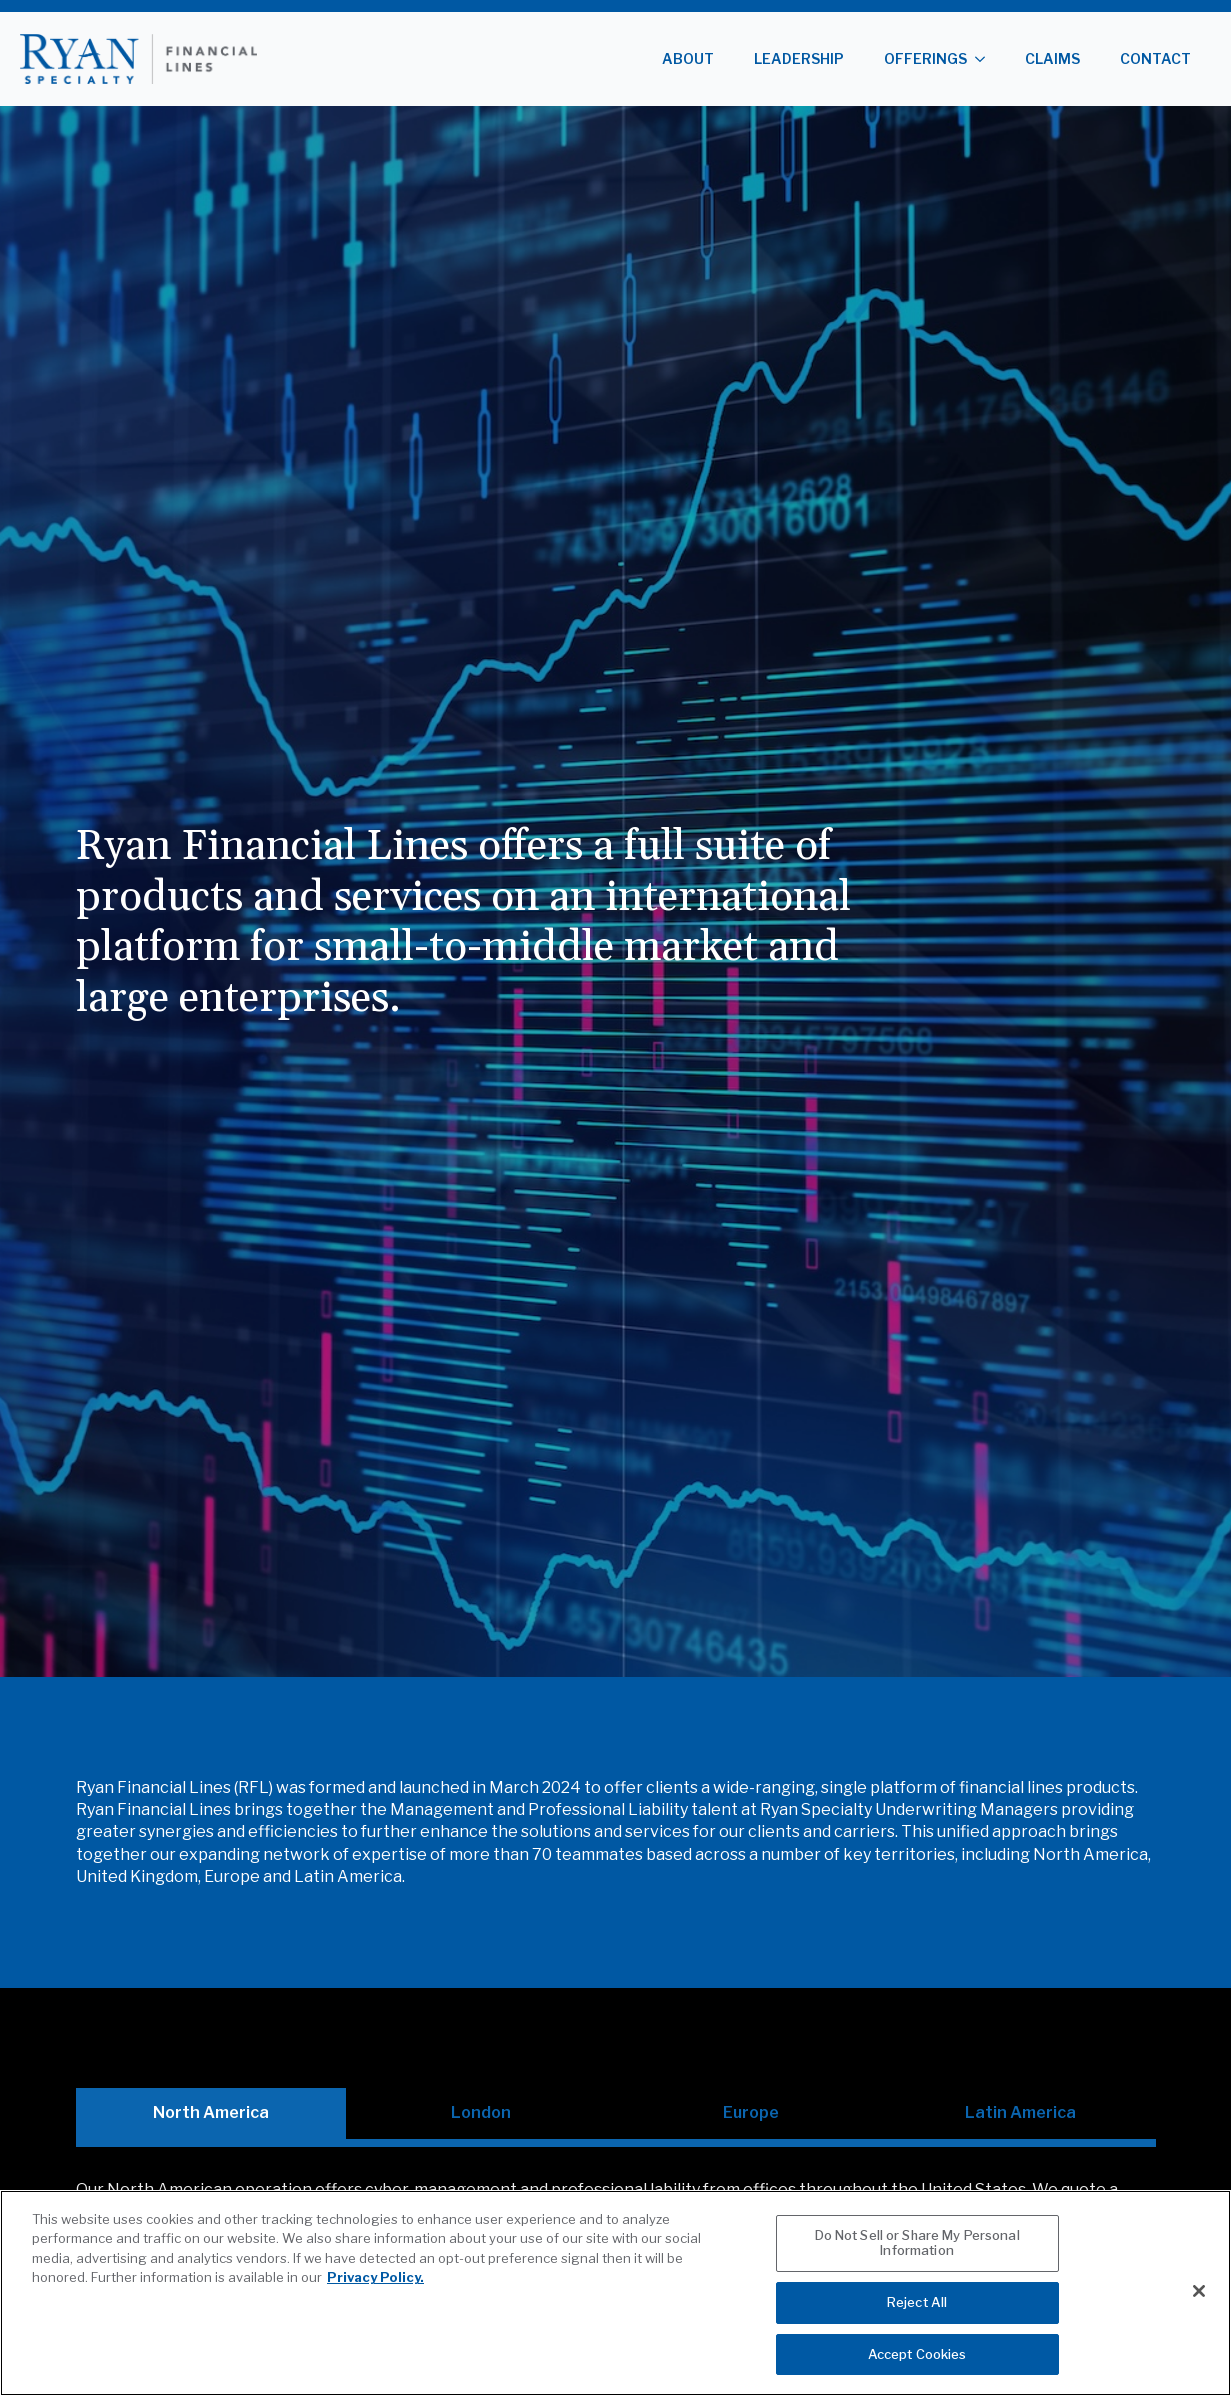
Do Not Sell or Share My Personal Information (917, 2270)
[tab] (211, 2113)
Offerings (925, 58)
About (688, 58)
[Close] (1199, 2318)
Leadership (799, 58)
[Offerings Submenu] (986, 59)
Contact (1155, 58)
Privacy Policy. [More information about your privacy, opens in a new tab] (375, 2305)
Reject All (917, 2330)
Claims (1052, 58)
